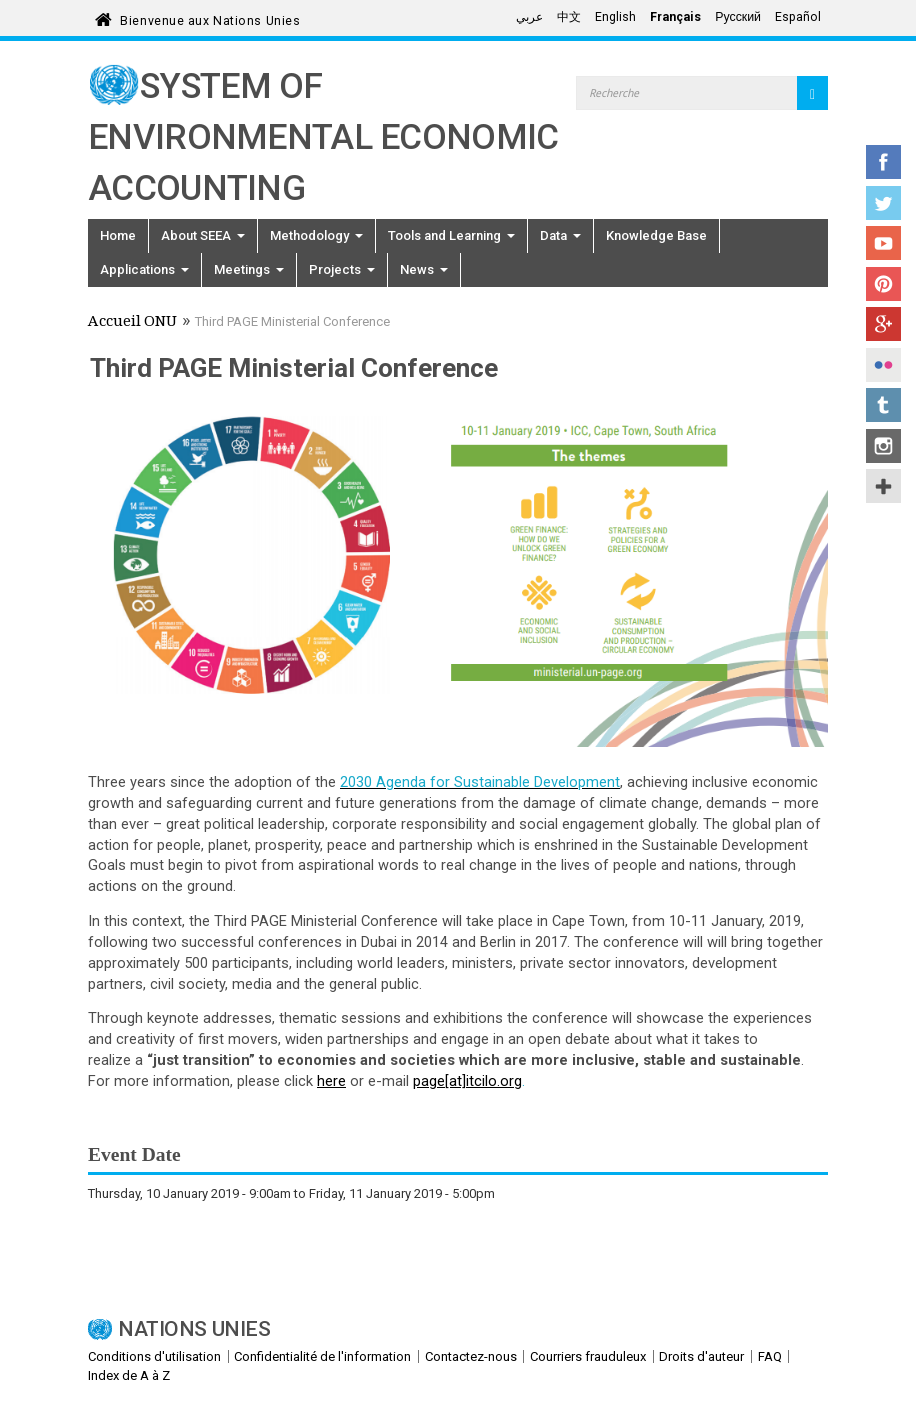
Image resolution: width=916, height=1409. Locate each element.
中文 (569, 17)
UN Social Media (883, 486)
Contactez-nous (471, 1356)
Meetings (249, 269)
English (615, 17)
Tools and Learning (451, 235)
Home (118, 235)
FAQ (770, 1356)
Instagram (883, 446)
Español (798, 17)
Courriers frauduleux (588, 1356)
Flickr (883, 365)
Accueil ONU (132, 323)
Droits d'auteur (701, 1356)
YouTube (883, 243)
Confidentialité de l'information (322, 1356)
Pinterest (883, 284)
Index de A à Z (129, 1375)
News (424, 269)
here (331, 1081)
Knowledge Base (656, 235)
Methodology (316, 235)
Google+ (883, 324)
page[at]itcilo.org (467, 1081)
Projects (342, 269)
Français (675, 17)
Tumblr (883, 405)
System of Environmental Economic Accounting (323, 137)
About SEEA (203, 235)
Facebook (883, 162)
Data (560, 235)
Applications (144, 269)
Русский (738, 17)
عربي (529, 17)
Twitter (883, 203)
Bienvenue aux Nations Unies (210, 17)
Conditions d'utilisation (154, 1356)
